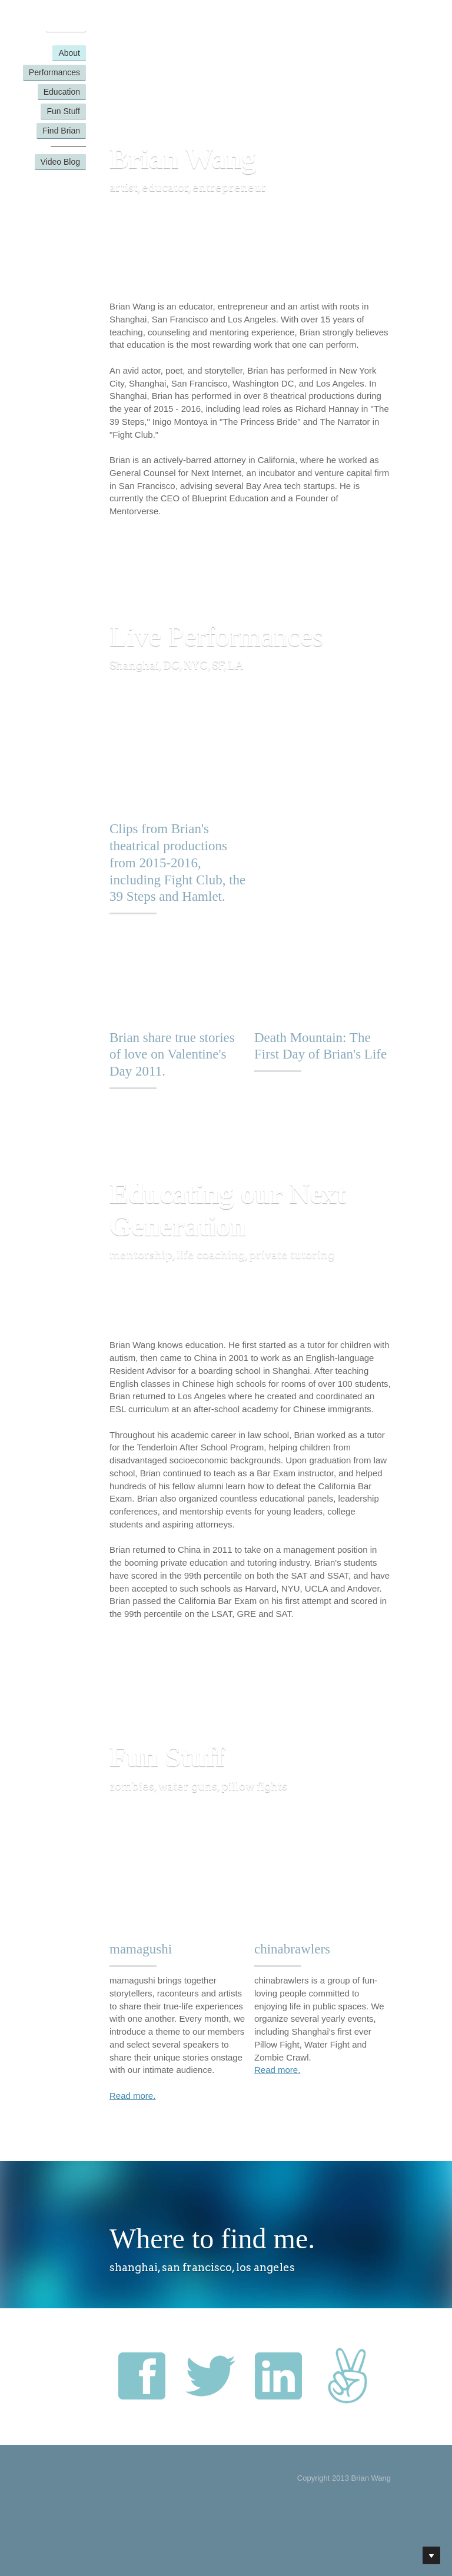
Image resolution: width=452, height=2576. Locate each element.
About (69, 53)
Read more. (132, 2096)
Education (62, 91)
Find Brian (61, 130)
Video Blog (60, 162)
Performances (54, 72)
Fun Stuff (63, 111)
